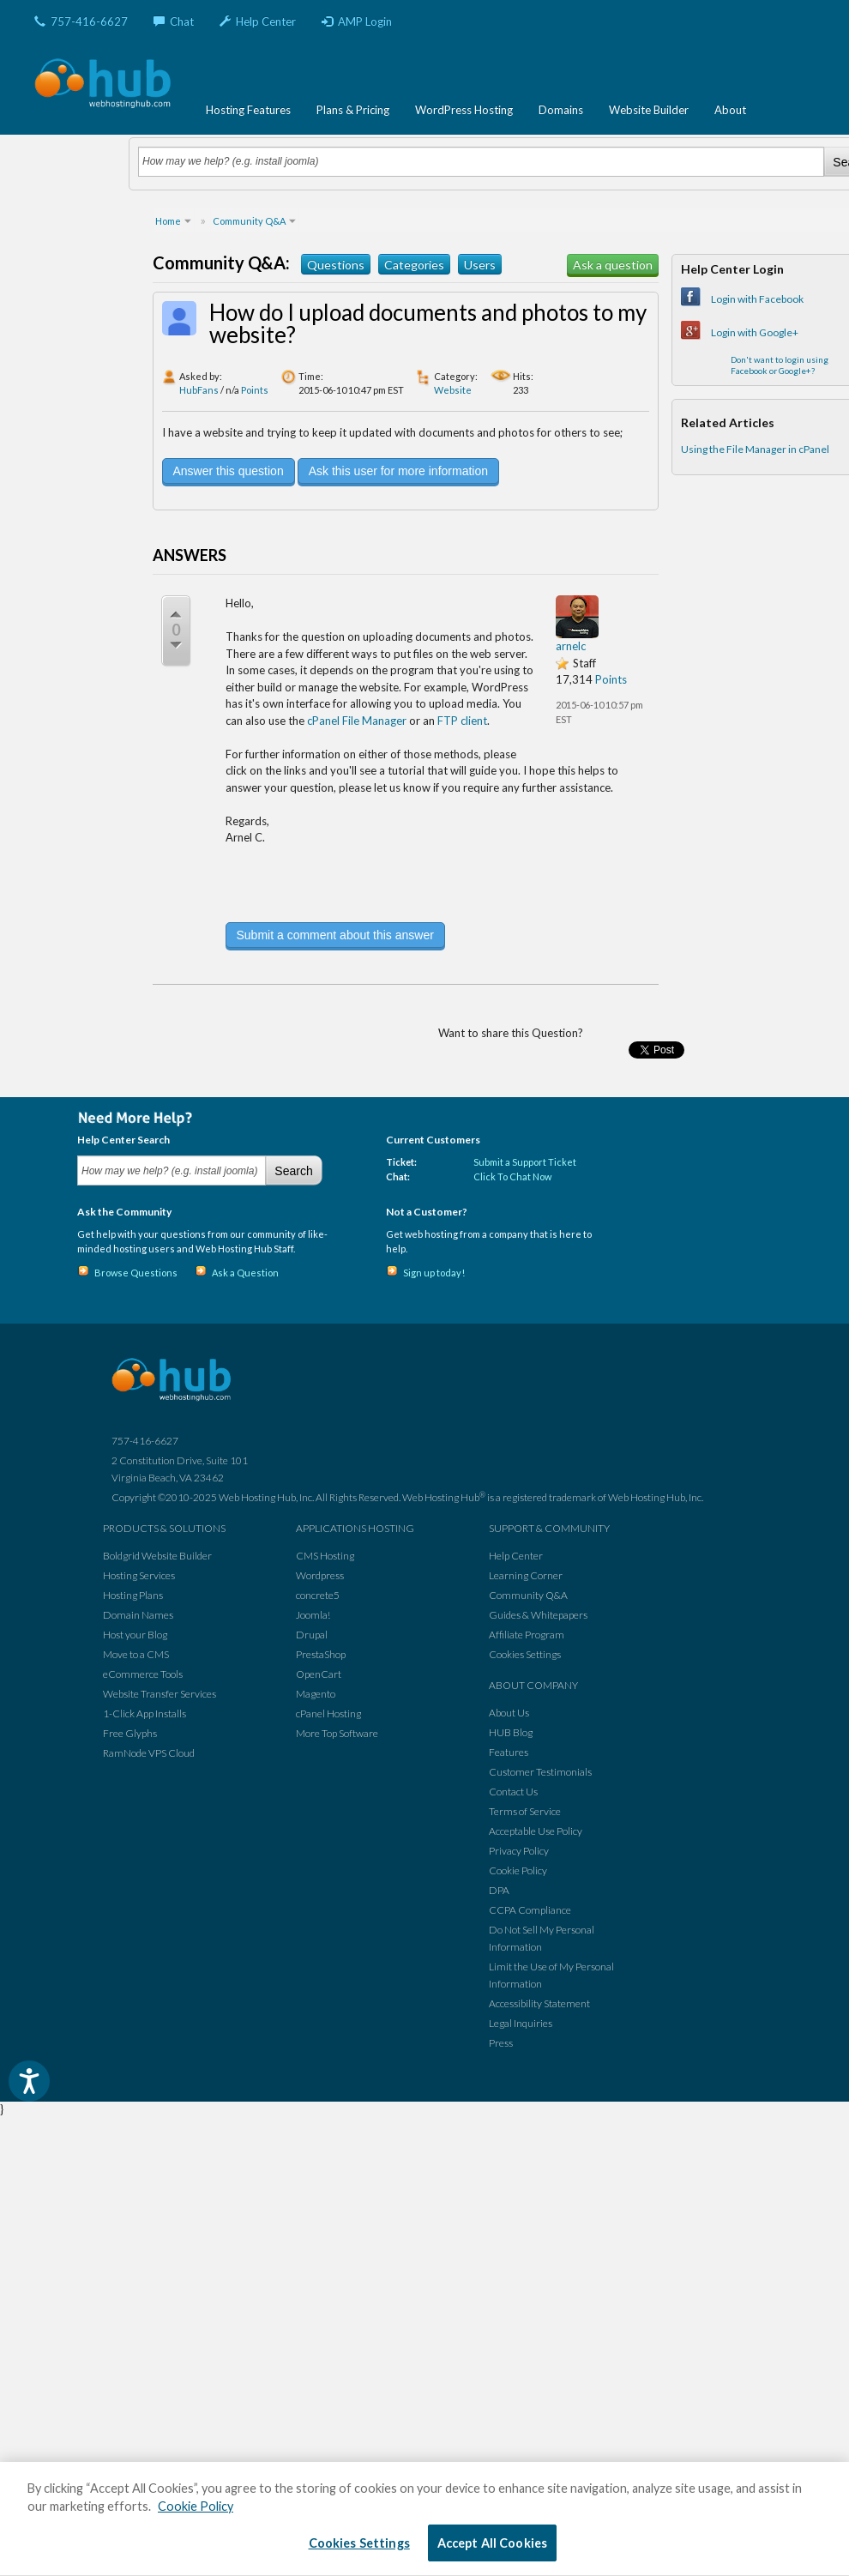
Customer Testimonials (540, 1771)
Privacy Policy (519, 1850)
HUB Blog (511, 1732)
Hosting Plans (133, 1595)
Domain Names (138, 1614)
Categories (414, 264)
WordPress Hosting (464, 110)
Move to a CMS (136, 1654)
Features (508, 1752)
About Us (509, 1712)
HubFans (199, 389)
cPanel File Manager (356, 720)
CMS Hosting (325, 1555)
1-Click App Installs (144, 1713)
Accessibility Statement (539, 2003)
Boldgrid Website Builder (157, 1555)
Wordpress (320, 1575)
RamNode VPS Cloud (149, 1752)
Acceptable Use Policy (535, 1831)
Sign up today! (434, 1272)
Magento (315, 1693)
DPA (499, 1890)
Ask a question (613, 264)
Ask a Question (245, 1272)
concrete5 (318, 1595)
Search (293, 1171)
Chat (174, 21)
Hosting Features (248, 110)
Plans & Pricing (352, 110)
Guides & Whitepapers (538, 1614)
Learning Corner (526, 1575)
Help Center (258, 21)
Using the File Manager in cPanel (755, 449)
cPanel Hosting (328, 1713)
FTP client (462, 720)
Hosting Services (139, 1575)
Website (453, 389)
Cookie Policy (518, 1870)
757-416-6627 (81, 21)
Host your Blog (135, 1634)
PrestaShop (321, 1654)
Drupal (312, 1634)
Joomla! (313, 1614)
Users (480, 264)
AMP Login (357, 21)
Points (254, 389)
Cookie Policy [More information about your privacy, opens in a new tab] (195, 2506)
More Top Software (337, 1733)
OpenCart (318, 1674)
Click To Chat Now (512, 1176)
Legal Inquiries (520, 2023)
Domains (561, 110)
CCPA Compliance (530, 1909)
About (730, 110)
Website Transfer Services (159, 1693)
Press (501, 2042)
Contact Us (513, 1791)
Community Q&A (528, 1595)
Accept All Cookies (492, 2543)
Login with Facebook (757, 299)
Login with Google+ (754, 332)
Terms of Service (525, 1811)
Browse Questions (136, 1272)
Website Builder (649, 110)
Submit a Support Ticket (524, 1161)
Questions (335, 264)
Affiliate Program (526, 1634)
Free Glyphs (130, 1733)
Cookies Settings (525, 1654)
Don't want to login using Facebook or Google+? (779, 365)
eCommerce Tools (143, 1674)
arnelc (571, 646)
